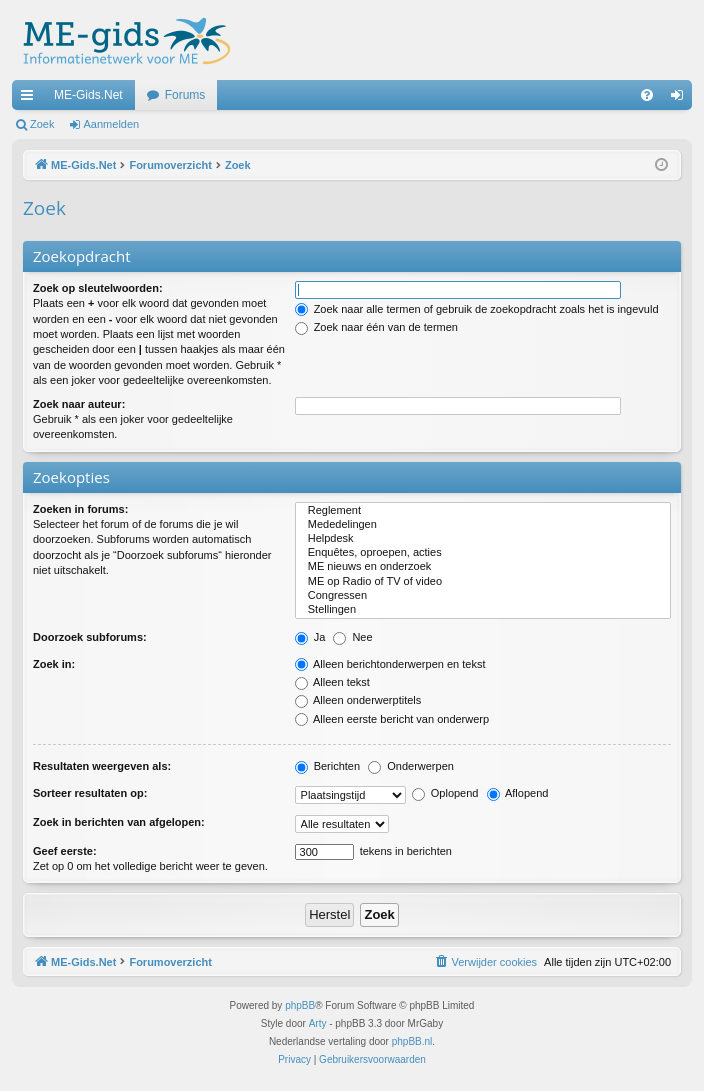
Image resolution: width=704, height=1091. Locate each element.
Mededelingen (483, 525)
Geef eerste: (65, 851)
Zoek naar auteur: (79, 404)
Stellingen (483, 610)
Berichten (328, 766)
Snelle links (31, 99)
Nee (352, 637)
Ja (310, 637)
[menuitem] (647, 95)
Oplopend (445, 793)
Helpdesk (483, 539)
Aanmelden (112, 124)
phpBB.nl (412, 1041)
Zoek (42, 124)
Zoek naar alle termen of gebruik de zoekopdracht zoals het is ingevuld (477, 309)
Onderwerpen (411, 766)
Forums (185, 95)
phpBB (300, 1005)
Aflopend (518, 793)
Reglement (483, 511)
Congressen (483, 596)
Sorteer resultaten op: (90, 793)
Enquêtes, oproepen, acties (483, 553)
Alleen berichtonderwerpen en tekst (390, 664)
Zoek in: (54, 664)
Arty (318, 1023)
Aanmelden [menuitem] (681, 99)
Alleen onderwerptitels (358, 700)
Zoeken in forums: (80, 509)
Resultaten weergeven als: (102, 766)
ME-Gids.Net (88, 95)
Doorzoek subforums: (90, 637)
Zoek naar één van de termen (376, 327)
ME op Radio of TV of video (483, 582)
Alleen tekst (332, 682)
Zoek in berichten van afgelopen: (119, 822)
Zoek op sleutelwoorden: (98, 288)
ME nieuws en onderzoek (483, 567)
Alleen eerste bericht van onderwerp (392, 719)
